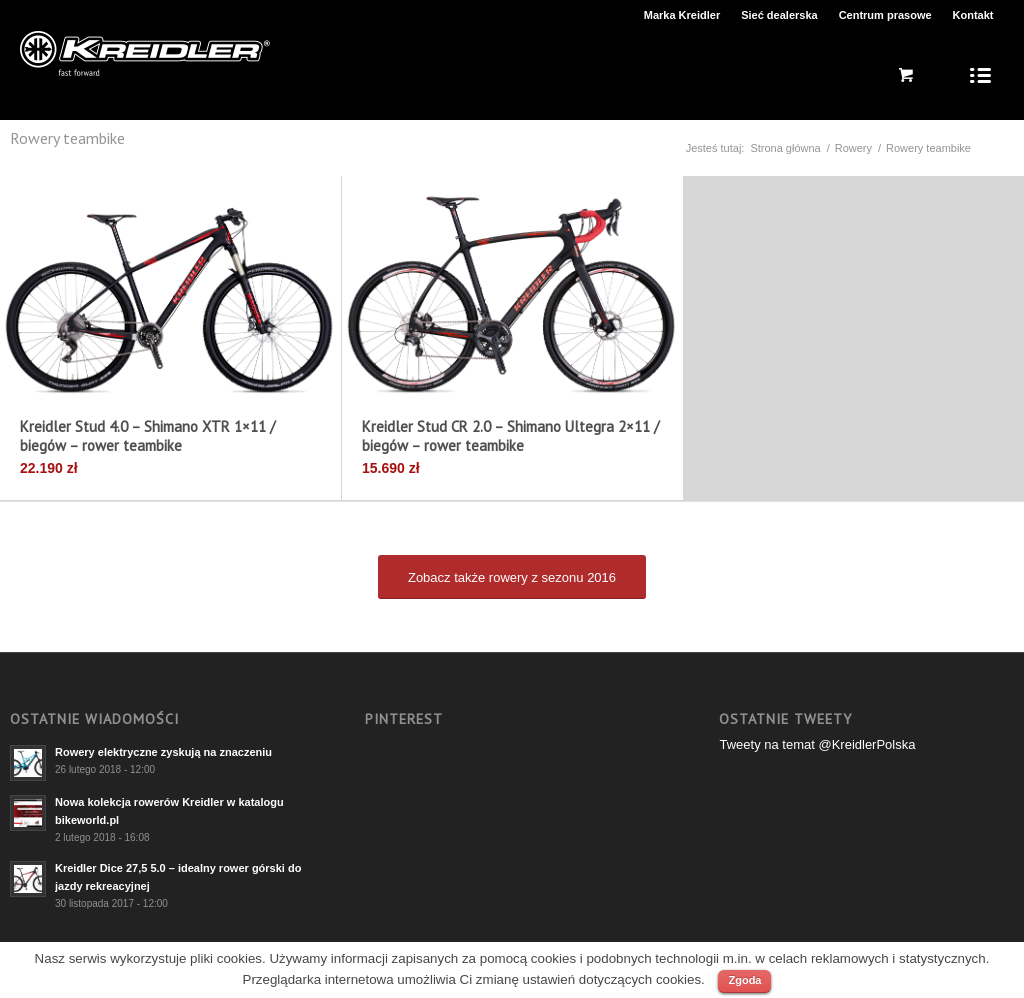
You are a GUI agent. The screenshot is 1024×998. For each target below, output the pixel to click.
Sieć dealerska (779, 15)
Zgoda (744, 980)
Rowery (853, 148)
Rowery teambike (67, 138)
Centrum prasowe (885, 15)
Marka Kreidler (682, 15)
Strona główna (785, 148)
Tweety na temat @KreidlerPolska (817, 744)
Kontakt (973, 15)
